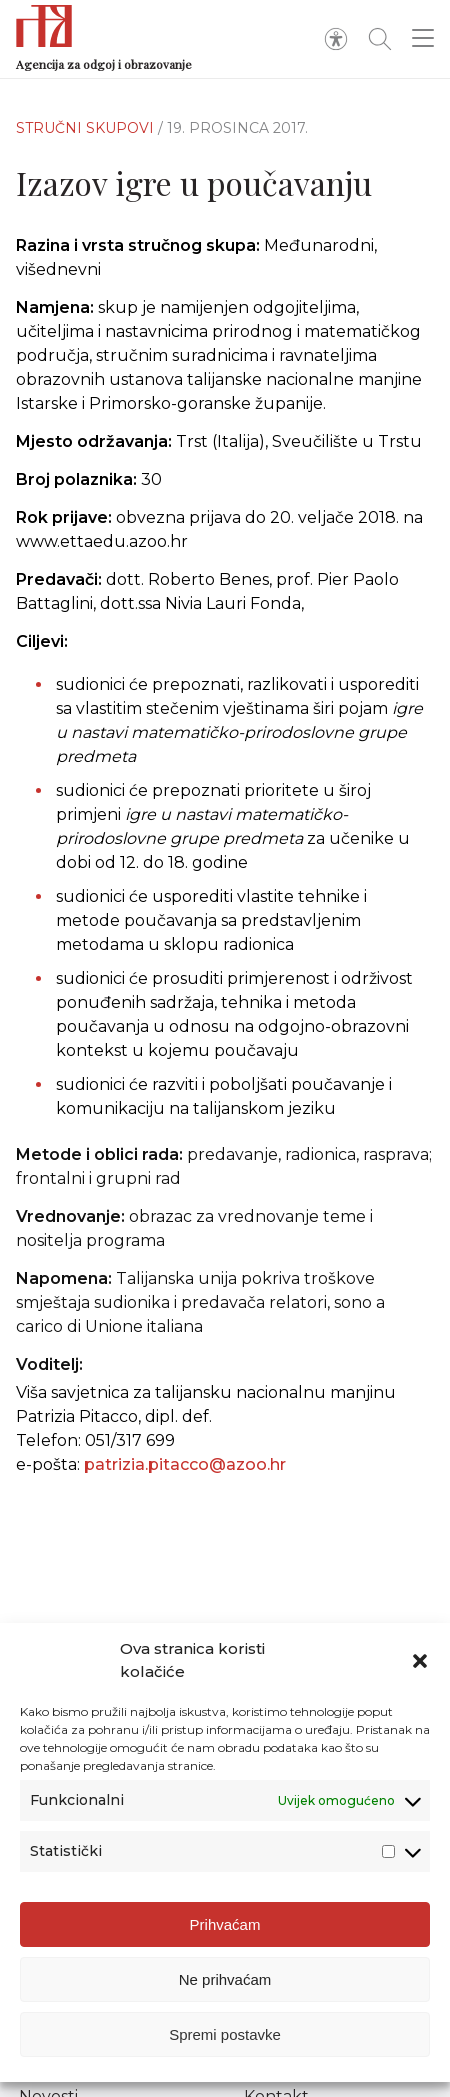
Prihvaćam (225, 1924)
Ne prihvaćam (225, 1979)
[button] (420, 1661)
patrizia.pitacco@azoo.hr (185, 1464)
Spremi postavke (225, 2034)
